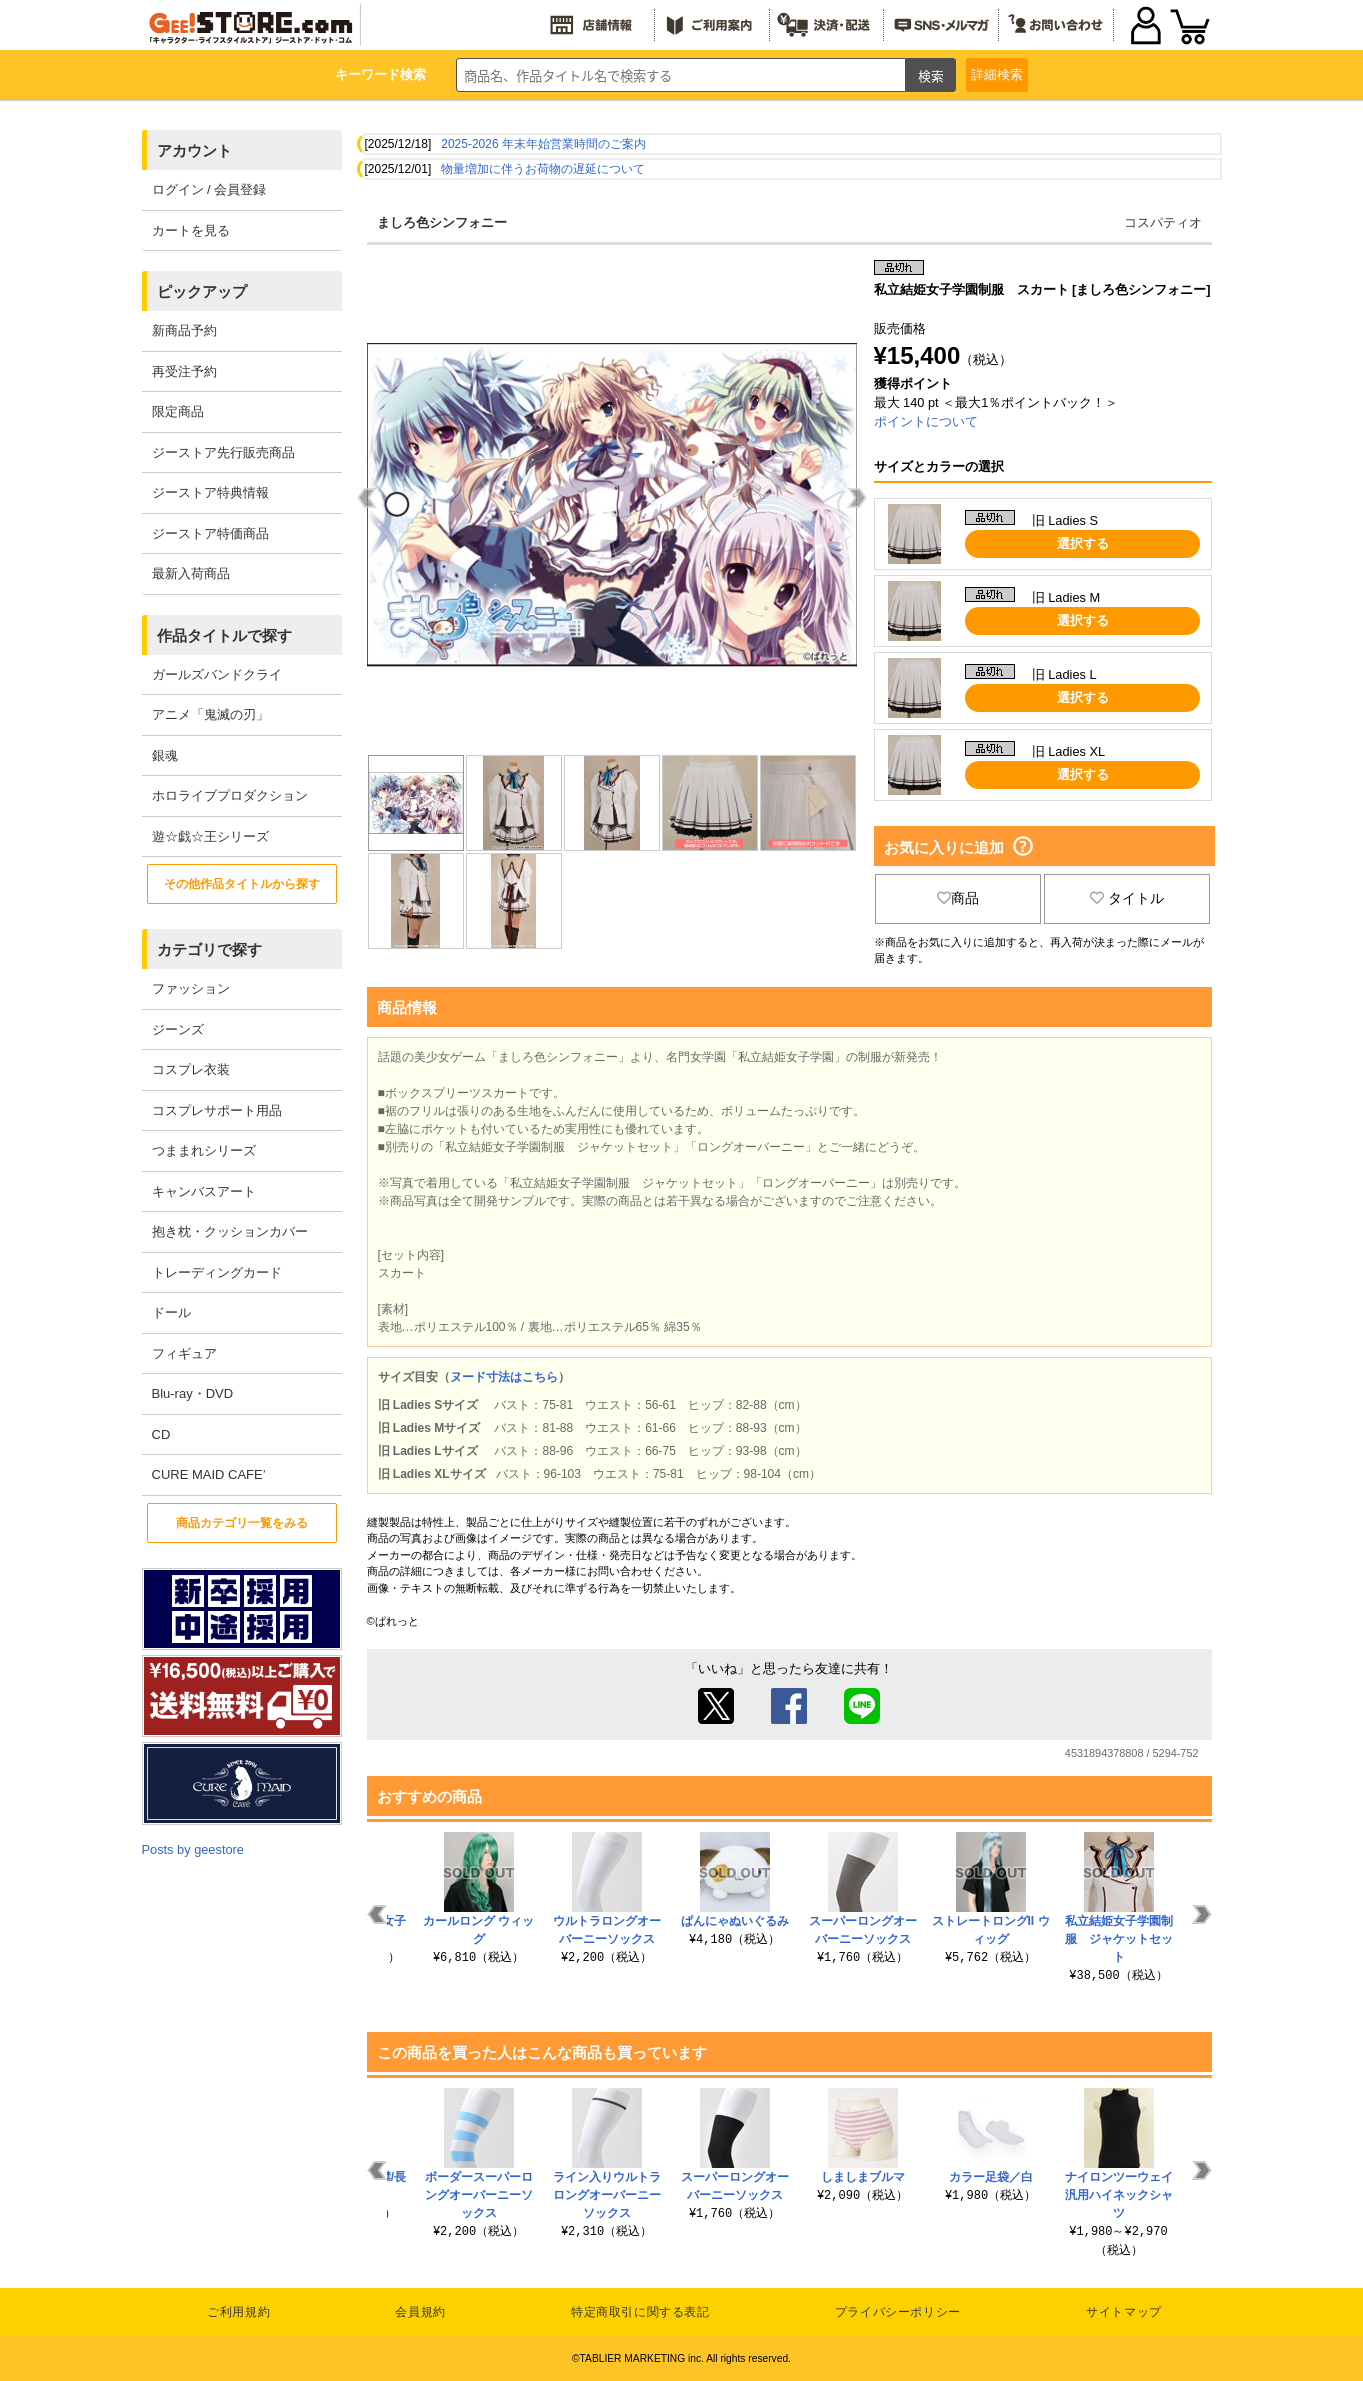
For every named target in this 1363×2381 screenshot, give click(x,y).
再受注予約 (184, 371)
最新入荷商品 (191, 573)
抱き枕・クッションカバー (230, 1231)
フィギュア (184, 1353)
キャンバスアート (204, 1191)
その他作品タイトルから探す (242, 884)
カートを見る (191, 230)
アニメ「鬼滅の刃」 (210, 714)
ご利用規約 (238, 2312)
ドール (171, 1312)
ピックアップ (202, 291)
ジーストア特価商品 (210, 533)
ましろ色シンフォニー (442, 222)
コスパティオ (1163, 222)
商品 (958, 898)
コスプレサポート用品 (217, 1110)
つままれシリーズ (204, 1150)
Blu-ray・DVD (193, 1393)
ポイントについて (926, 421)
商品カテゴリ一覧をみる (242, 1523)
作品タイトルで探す (224, 635)
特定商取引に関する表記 (640, 2312)
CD (161, 1434)
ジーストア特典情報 (210, 492)
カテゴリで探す (209, 949)
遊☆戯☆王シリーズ (210, 836)
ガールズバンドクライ (217, 674)
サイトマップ (1124, 2312)
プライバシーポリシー (898, 2312)
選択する (1083, 543)
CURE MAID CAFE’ (209, 1474)
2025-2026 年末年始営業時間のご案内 (543, 144)
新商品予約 (184, 330)
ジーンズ (178, 1029)
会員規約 (420, 2312)
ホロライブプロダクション (230, 795)
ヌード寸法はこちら (504, 1377)
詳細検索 (997, 74)
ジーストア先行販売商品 (223, 452)
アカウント (194, 150)
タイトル (1127, 898)
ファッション (191, 988)
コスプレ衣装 (191, 1069)
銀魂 (165, 755)
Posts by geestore (193, 1849)
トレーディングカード (217, 1272)
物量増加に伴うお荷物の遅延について (543, 169)
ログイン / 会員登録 (209, 189)
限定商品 (178, 411)
